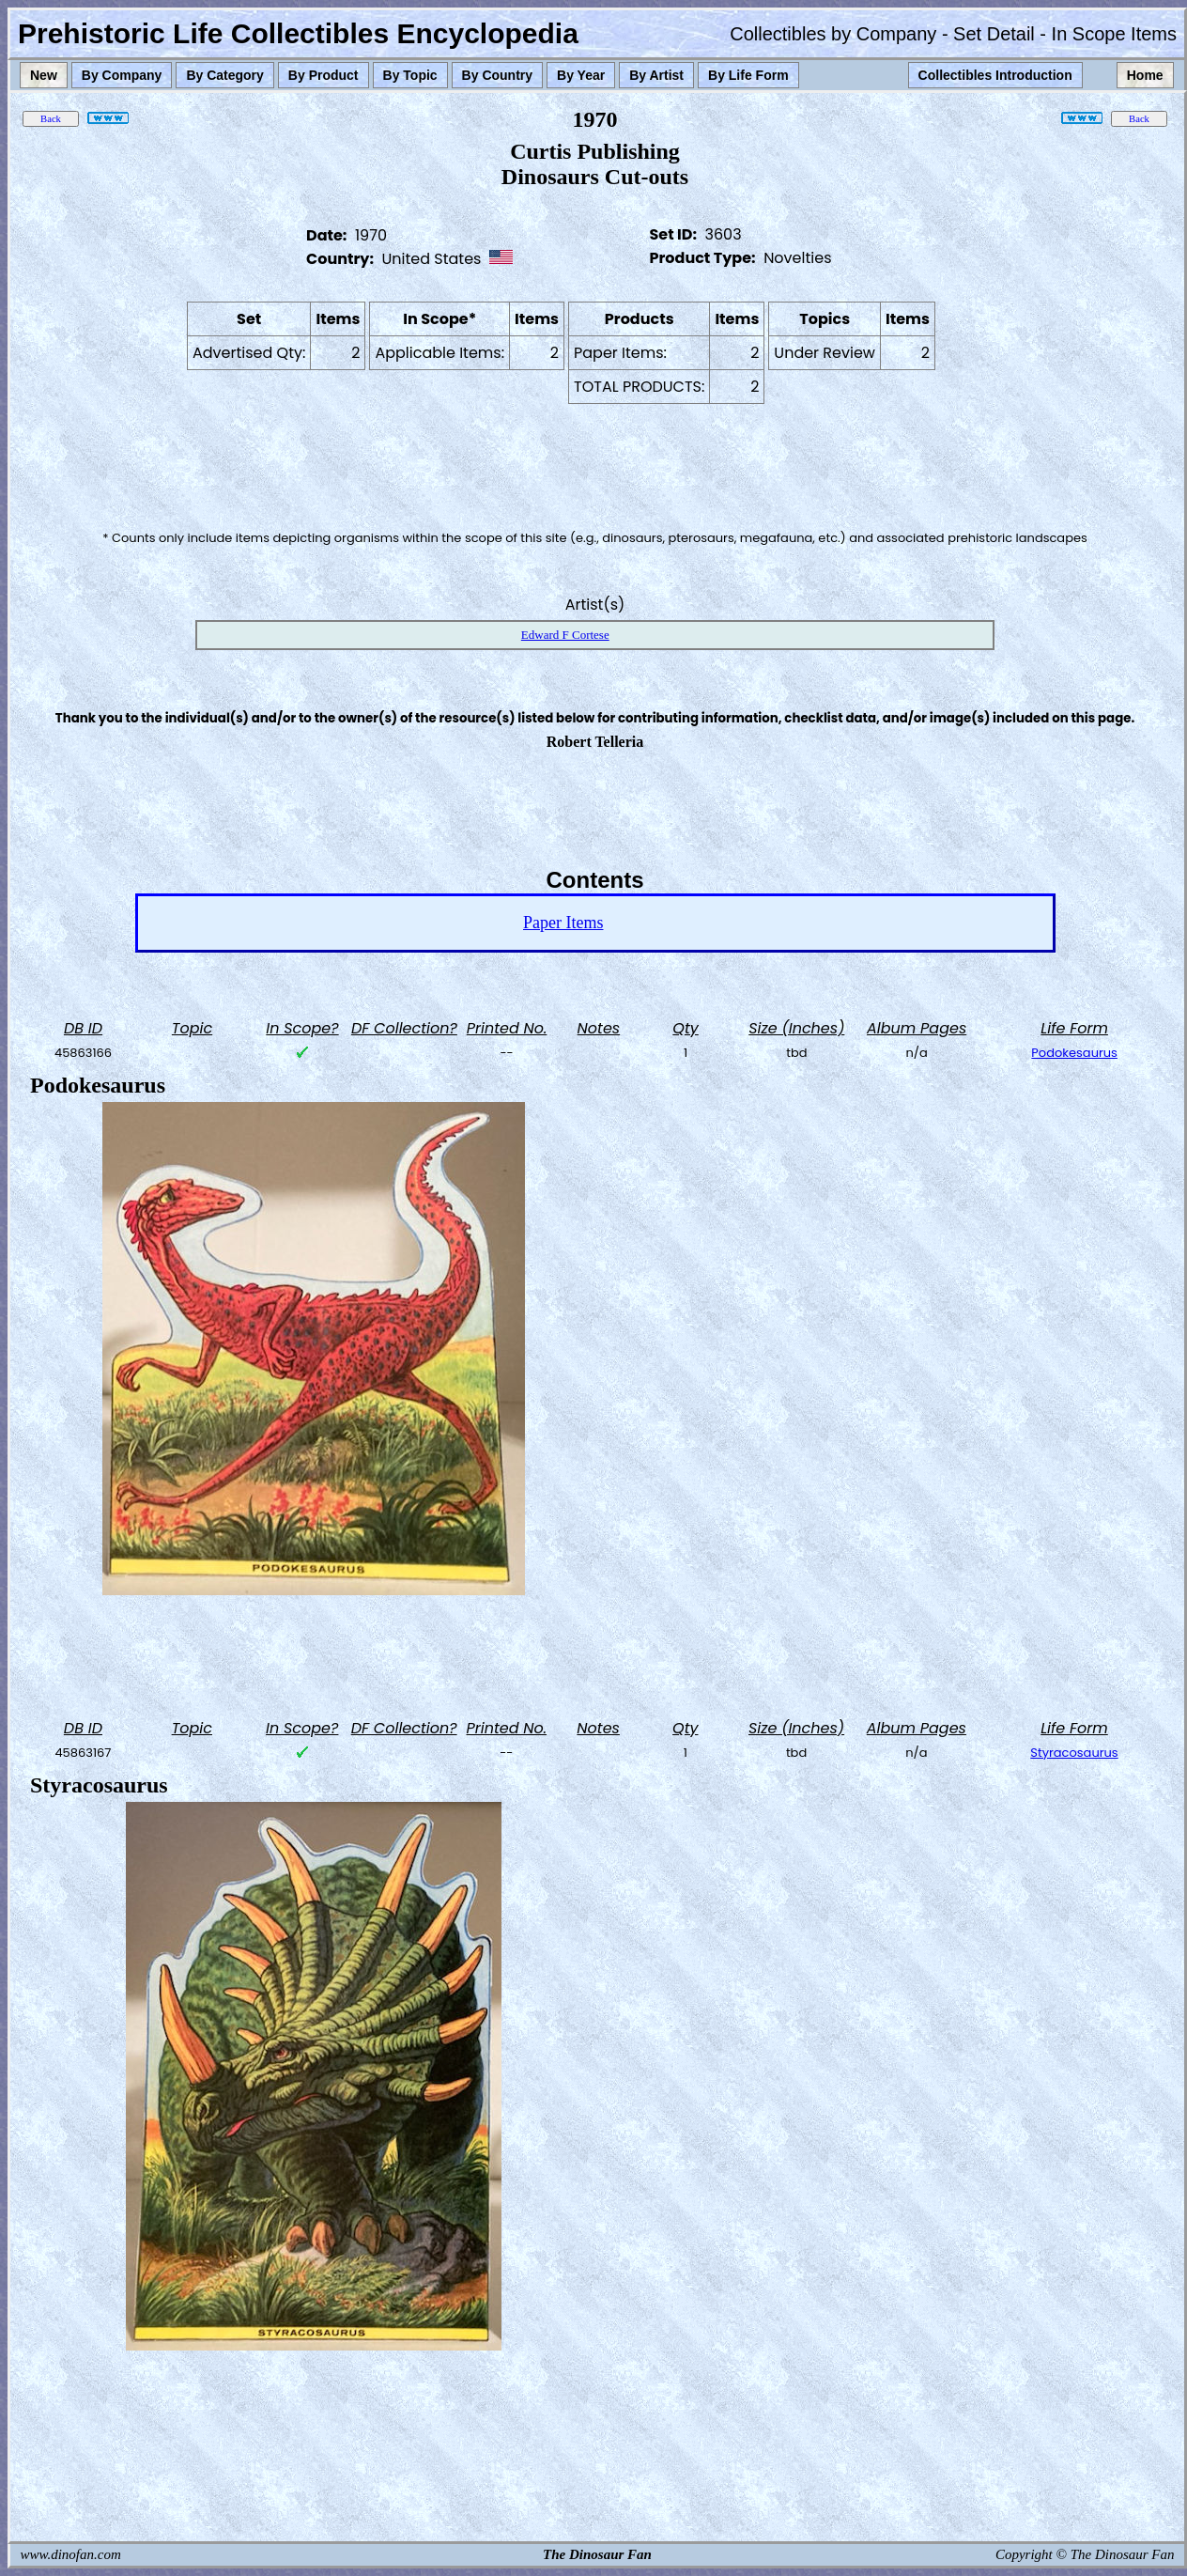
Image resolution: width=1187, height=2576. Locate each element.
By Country (497, 75)
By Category (224, 75)
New (43, 75)
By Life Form (748, 75)
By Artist (656, 75)
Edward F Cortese (565, 635)
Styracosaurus (1074, 1752)
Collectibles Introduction (995, 75)
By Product (323, 75)
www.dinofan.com (71, 2554)
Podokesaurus (1074, 1053)
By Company (122, 75)
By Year (581, 75)
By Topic (410, 75)
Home (1145, 75)
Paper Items (563, 922)
